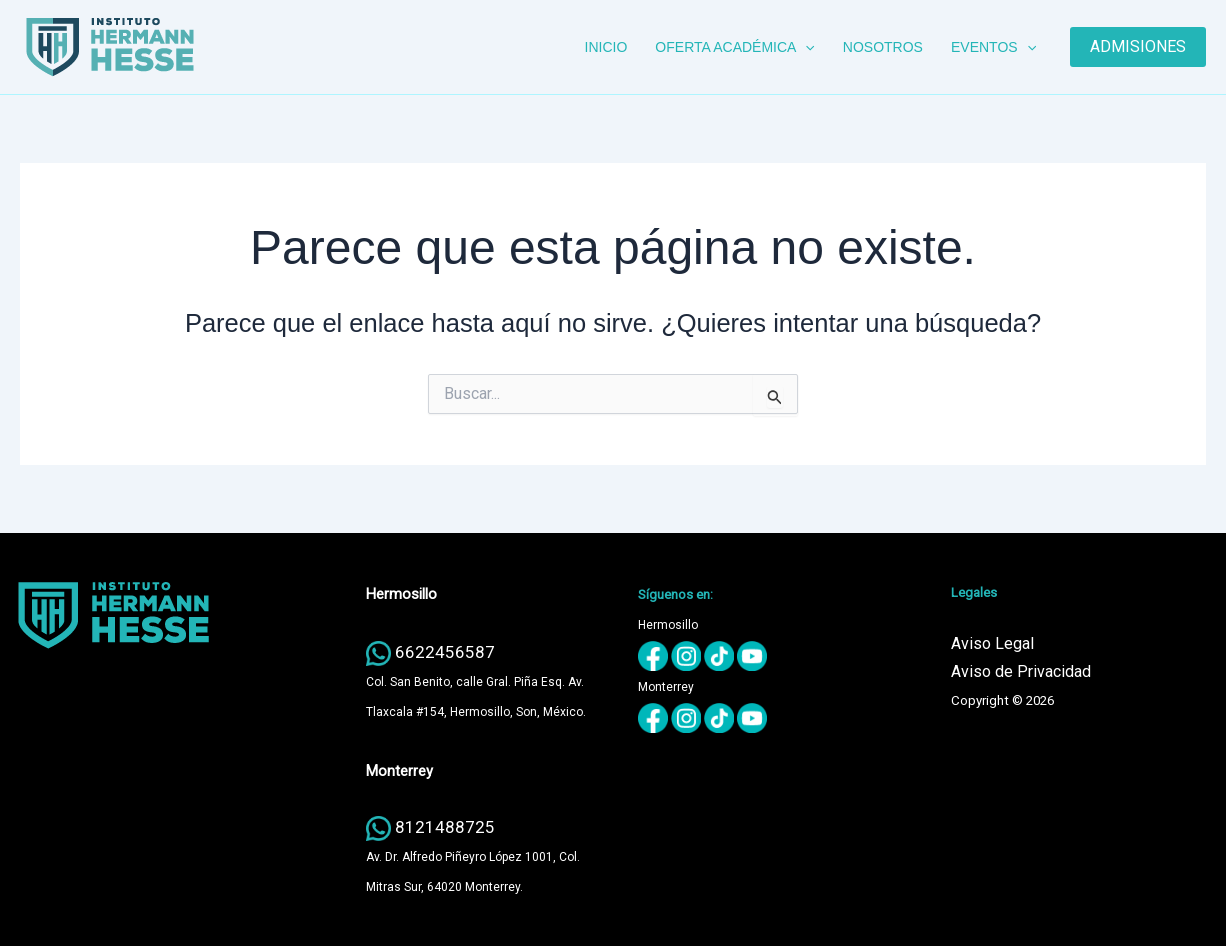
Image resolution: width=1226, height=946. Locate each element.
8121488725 (445, 827)
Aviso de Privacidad (1021, 671)
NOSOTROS (883, 47)
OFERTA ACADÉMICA (734, 47)
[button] (805, 47)
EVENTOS (993, 47)
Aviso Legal (992, 643)
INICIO (606, 47)
